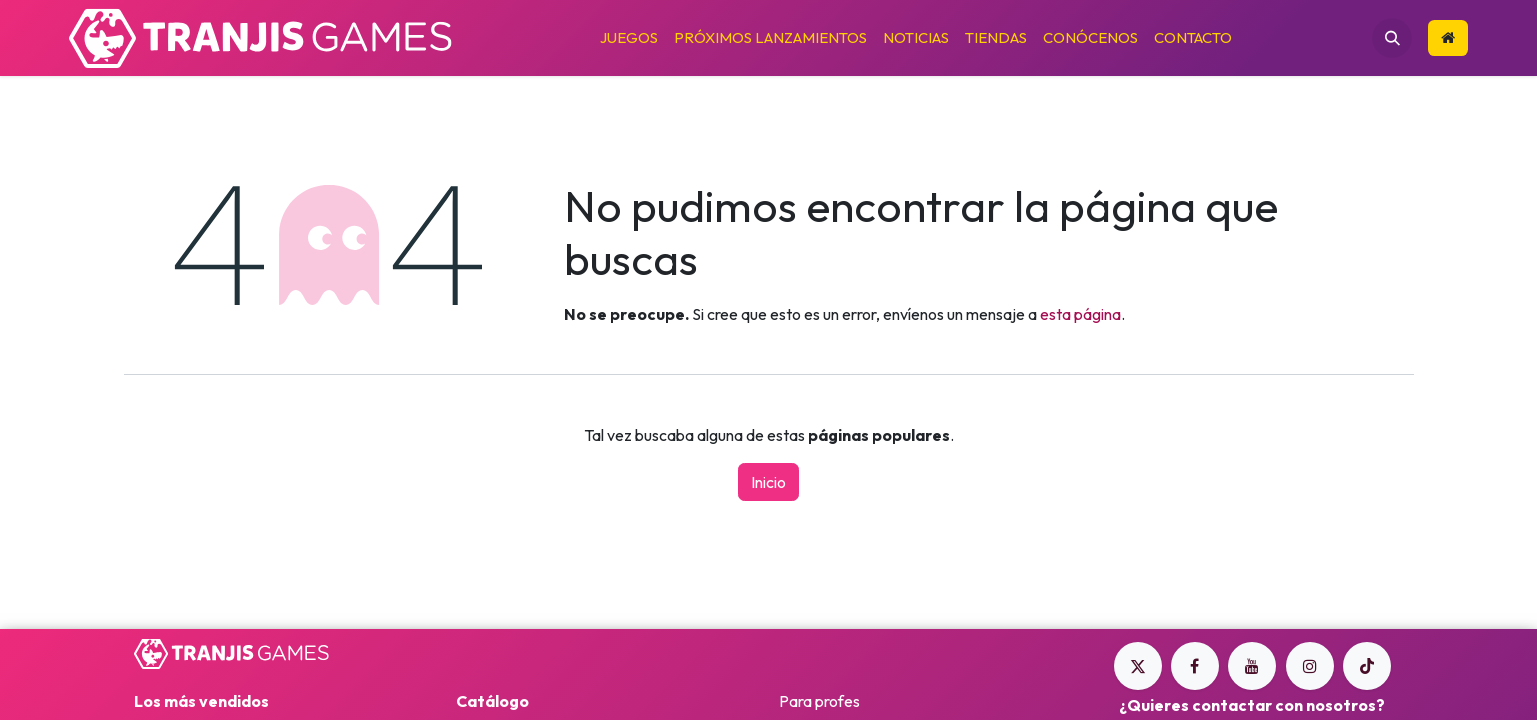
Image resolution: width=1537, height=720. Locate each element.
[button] (1392, 38)
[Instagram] (1310, 666)
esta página (1080, 314)
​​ (1448, 37)
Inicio (768, 482)
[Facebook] (1195, 666)
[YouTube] (1252, 666)
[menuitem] (629, 38)
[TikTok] (1367, 666)
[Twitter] (1138, 666)
